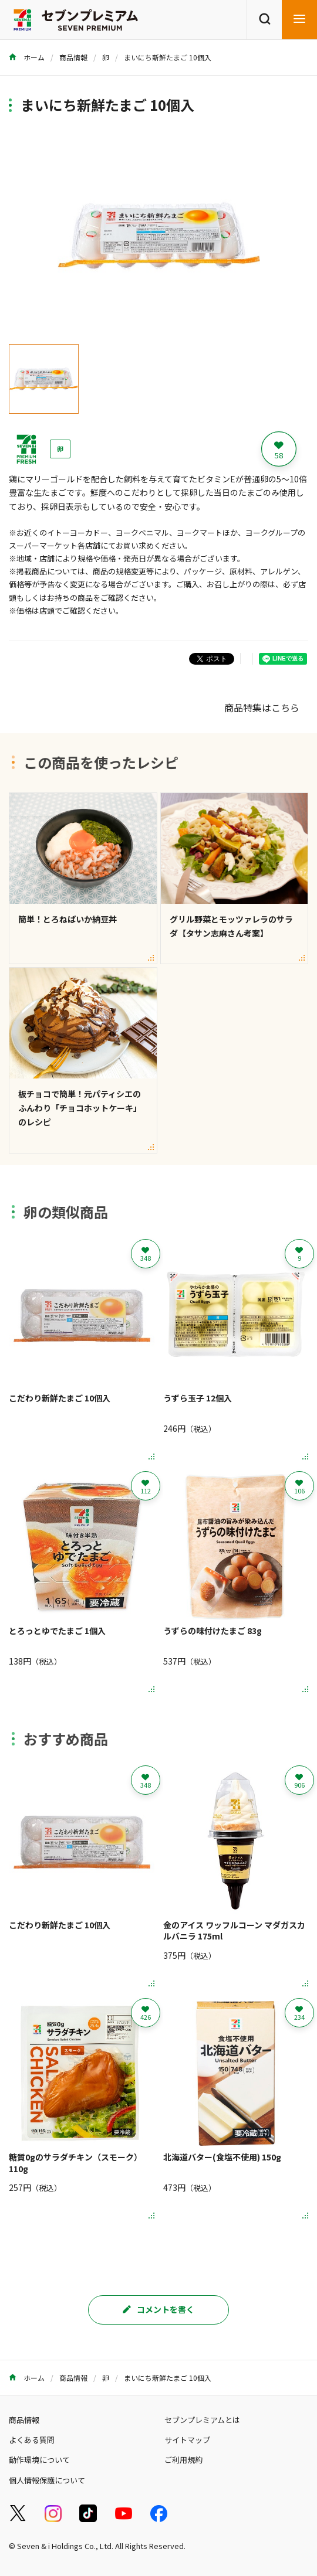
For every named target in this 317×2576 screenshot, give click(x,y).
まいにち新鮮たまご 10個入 (167, 57)
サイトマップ (187, 2439)
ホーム (27, 57)
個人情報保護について (47, 2480)
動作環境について (39, 2459)
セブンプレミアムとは (202, 2419)
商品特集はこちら (261, 707)
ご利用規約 (183, 2459)
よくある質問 (32, 2439)
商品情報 (73, 57)
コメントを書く (158, 2309)
